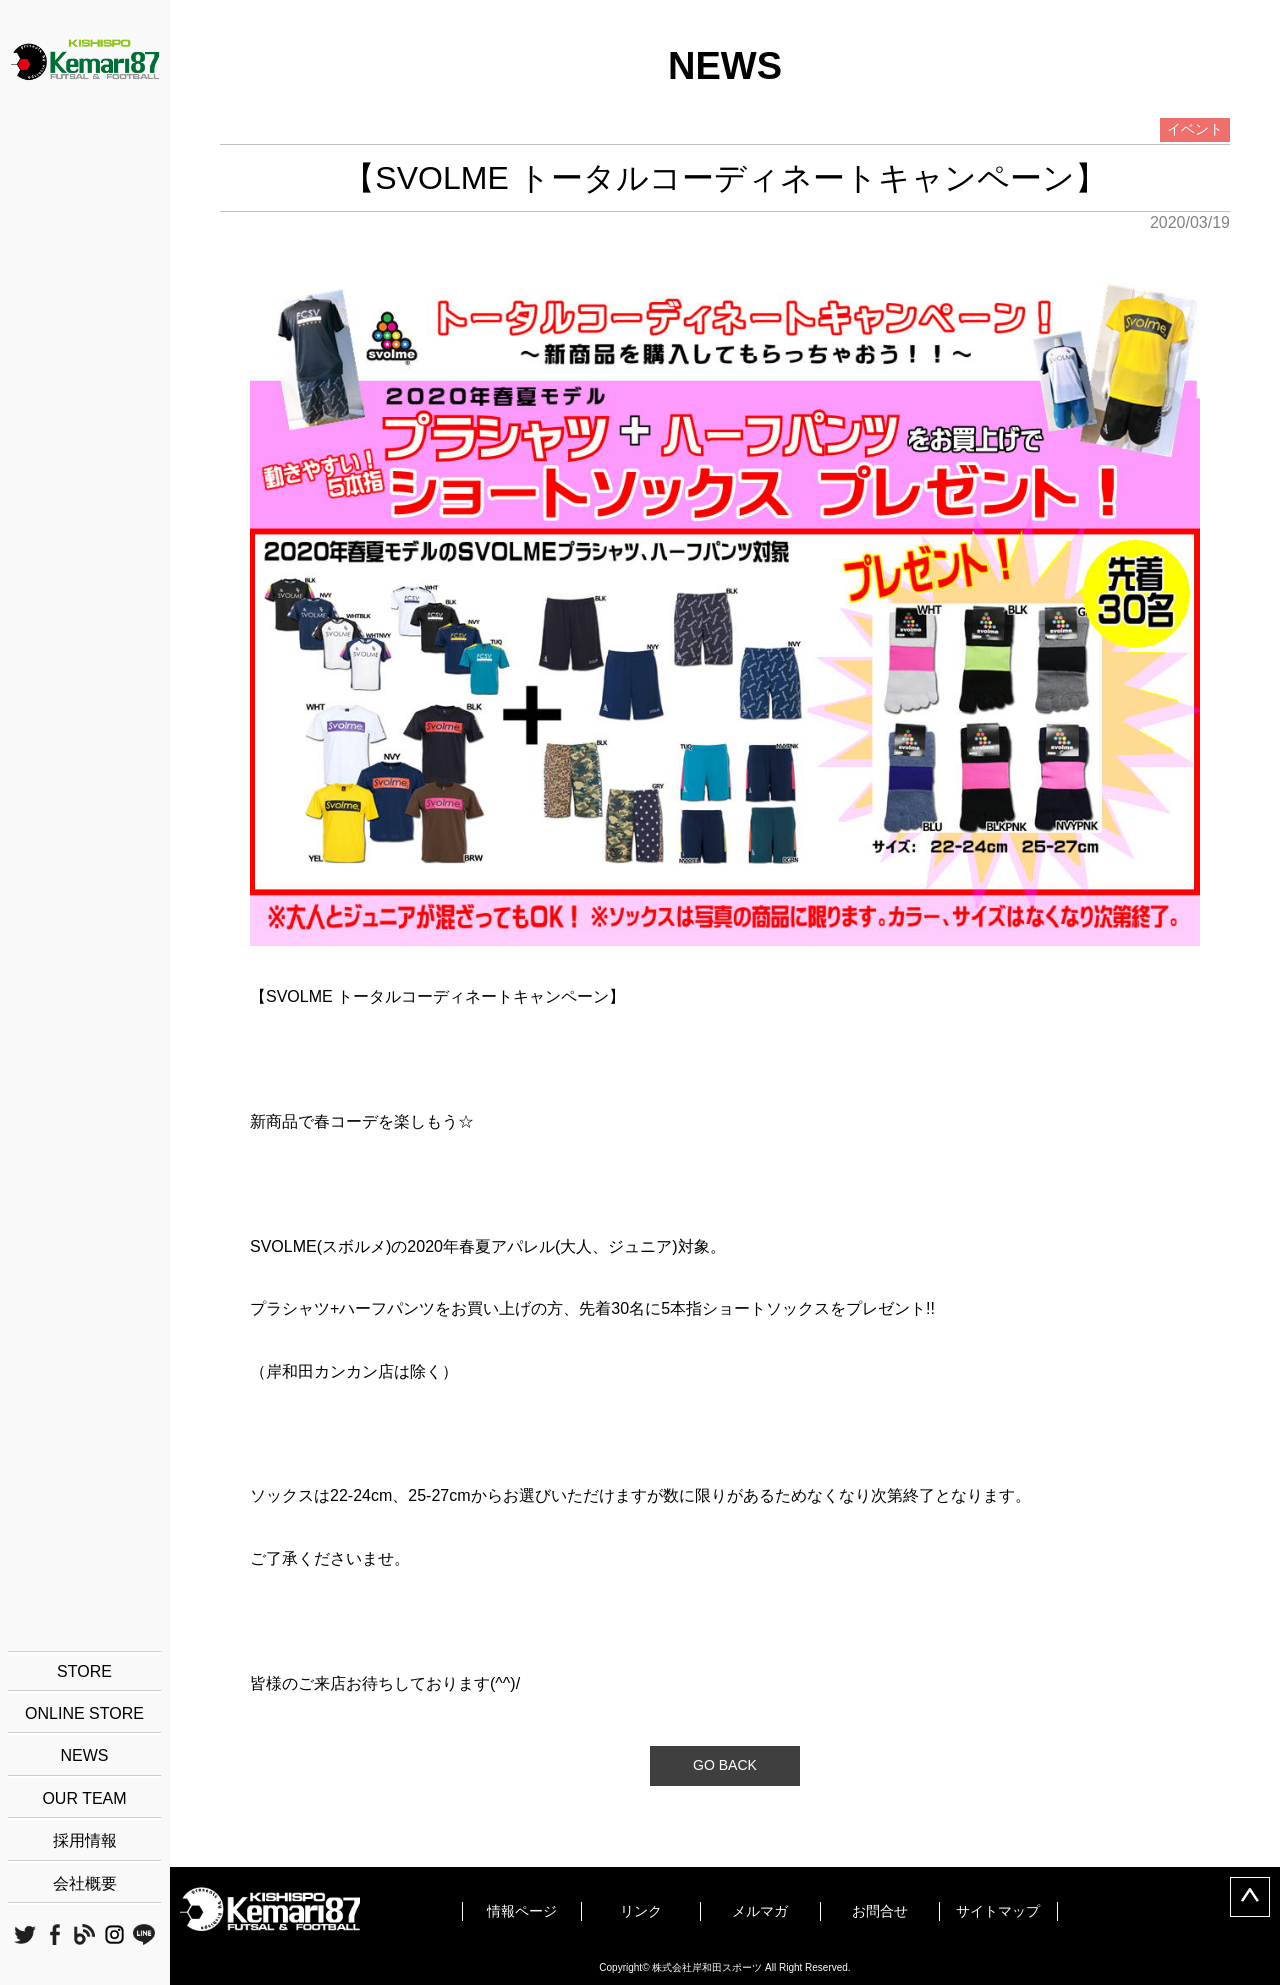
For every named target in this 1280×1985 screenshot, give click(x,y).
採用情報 (85, 1840)
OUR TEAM (84, 1798)
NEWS (85, 1755)
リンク (641, 1911)
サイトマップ (998, 1911)
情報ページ (522, 1911)
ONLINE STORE (84, 1713)
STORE (84, 1671)
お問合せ (880, 1911)
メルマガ (760, 1911)
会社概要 (85, 1883)
